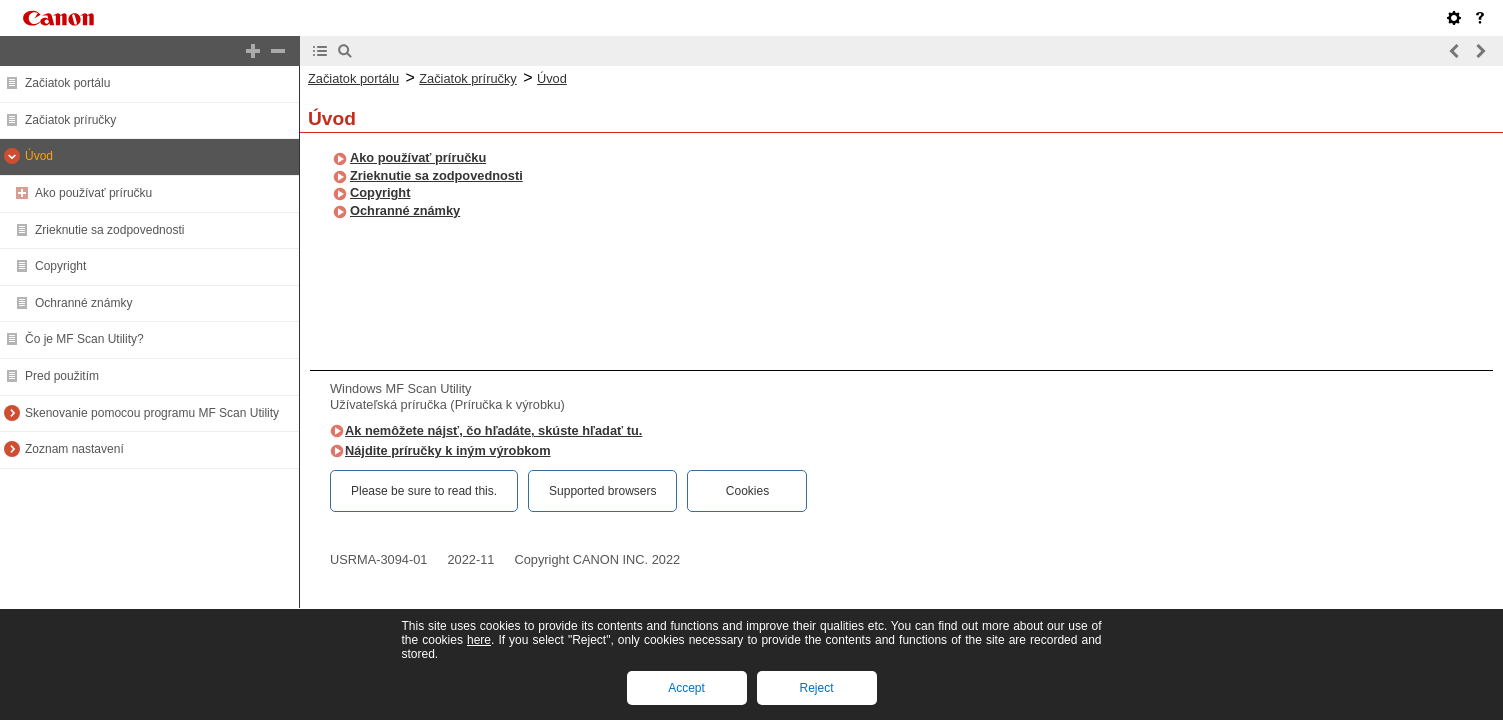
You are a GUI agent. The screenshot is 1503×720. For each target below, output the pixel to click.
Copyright (60, 266)
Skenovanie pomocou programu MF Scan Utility (152, 413)
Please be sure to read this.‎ (424, 491)
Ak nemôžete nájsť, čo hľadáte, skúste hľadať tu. (493, 430)
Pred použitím (62, 376)
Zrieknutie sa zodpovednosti (109, 230)
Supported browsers (602, 491)
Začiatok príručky (70, 120)
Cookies (747, 491)
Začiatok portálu (67, 83)
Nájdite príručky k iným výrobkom (448, 450)
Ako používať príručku (93, 193)
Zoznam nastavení (74, 449)
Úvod (39, 156)
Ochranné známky (83, 303)
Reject (816, 688)
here (479, 640)
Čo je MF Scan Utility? (84, 339)
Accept (686, 688)
